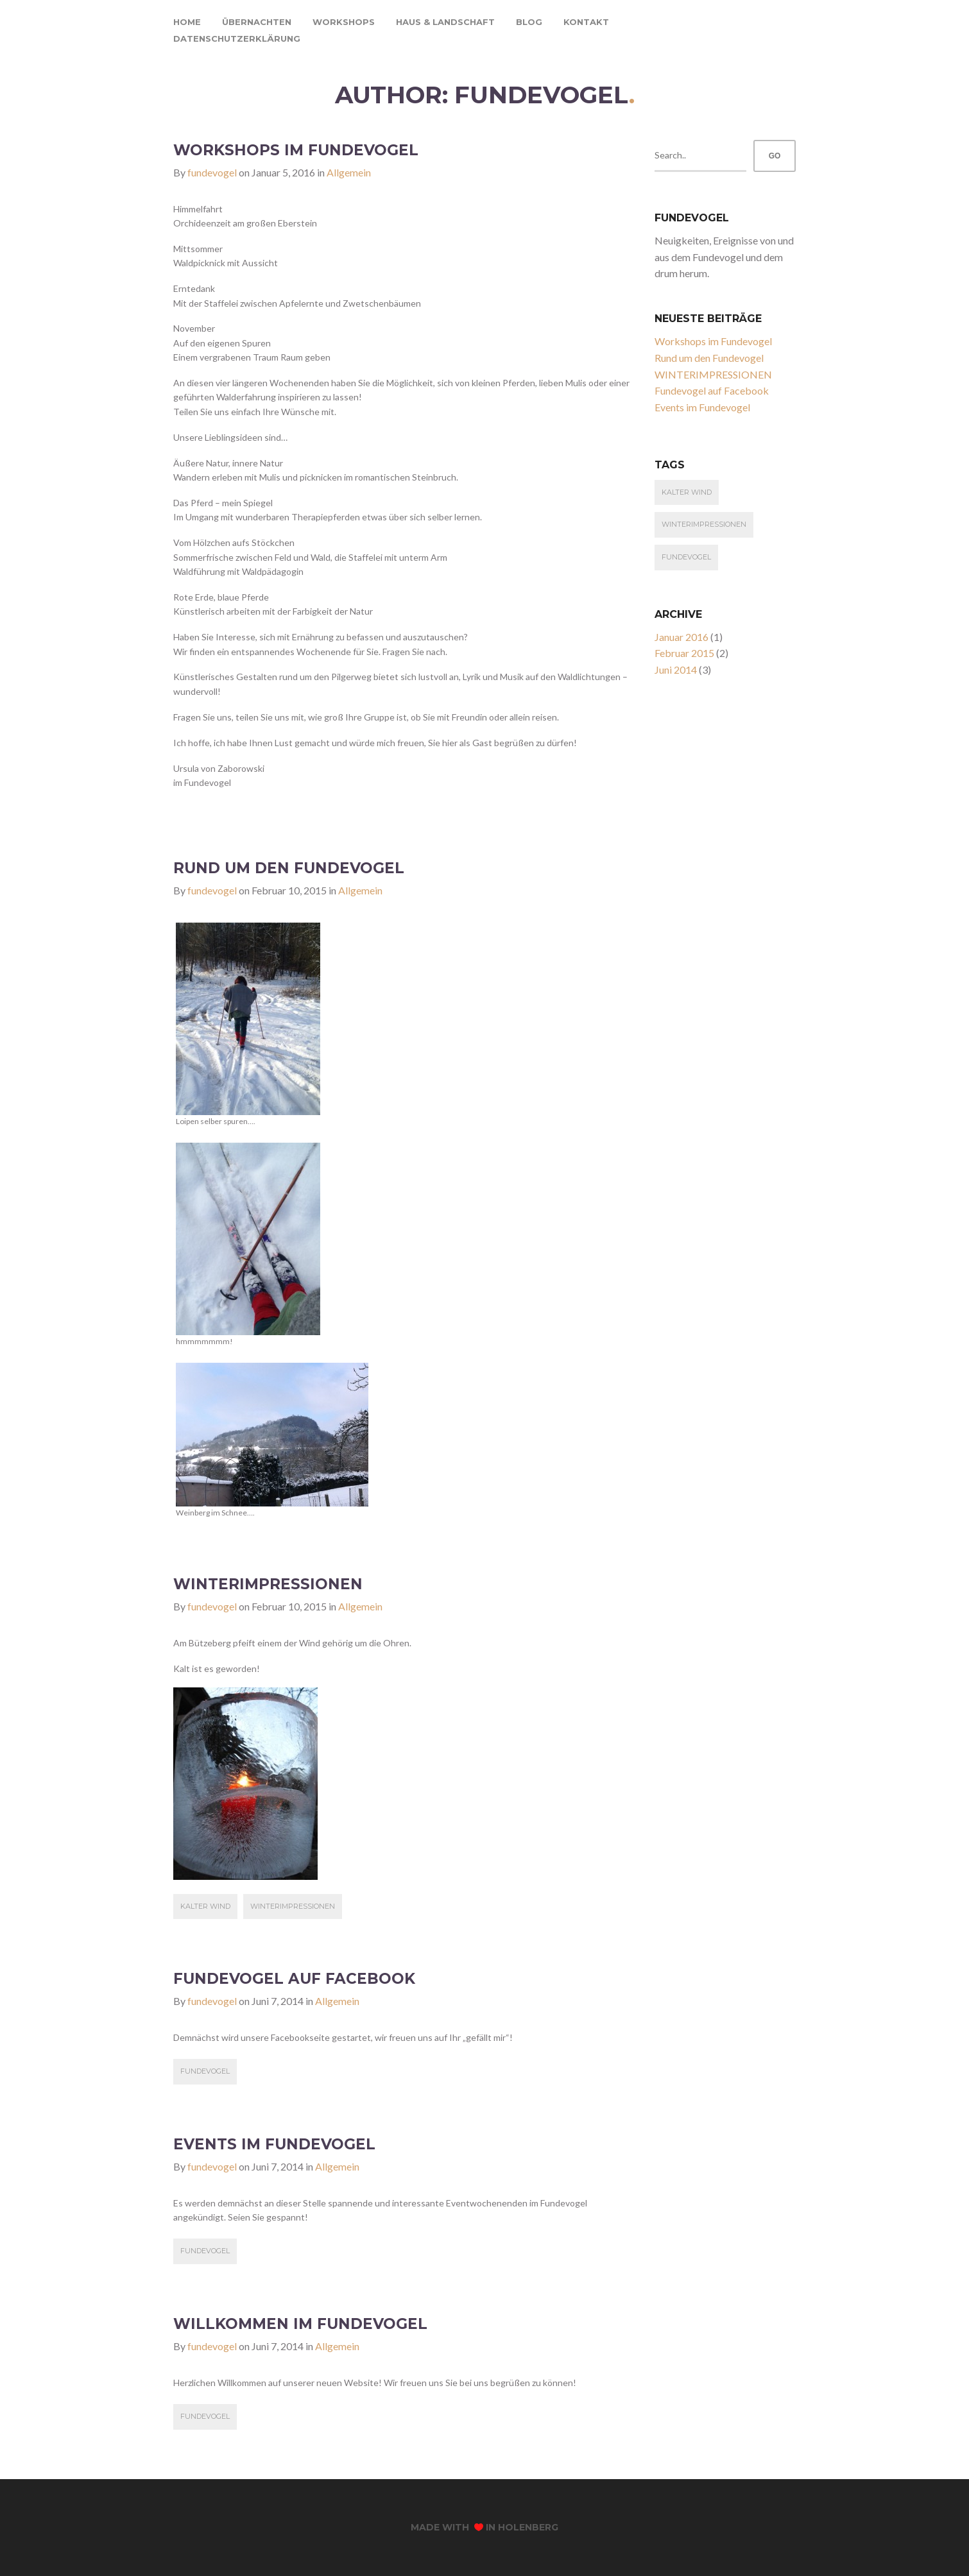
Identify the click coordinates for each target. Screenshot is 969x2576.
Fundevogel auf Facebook (294, 1979)
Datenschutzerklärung (236, 38)
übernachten (256, 22)
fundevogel (212, 172)
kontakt (586, 22)
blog (529, 22)
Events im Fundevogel (274, 2144)
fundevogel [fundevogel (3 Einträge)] (686, 556)
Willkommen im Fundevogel (300, 2324)
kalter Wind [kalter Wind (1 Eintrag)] (687, 492)
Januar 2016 (681, 637)
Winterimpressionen (292, 1906)
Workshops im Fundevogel (295, 150)
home (187, 22)
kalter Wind (205, 1906)
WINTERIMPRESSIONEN (268, 1584)
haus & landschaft (445, 22)
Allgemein (349, 172)
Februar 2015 (684, 653)
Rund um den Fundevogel (288, 868)
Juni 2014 (676, 669)
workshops (344, 22)
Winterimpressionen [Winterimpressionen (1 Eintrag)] (704, 524)
